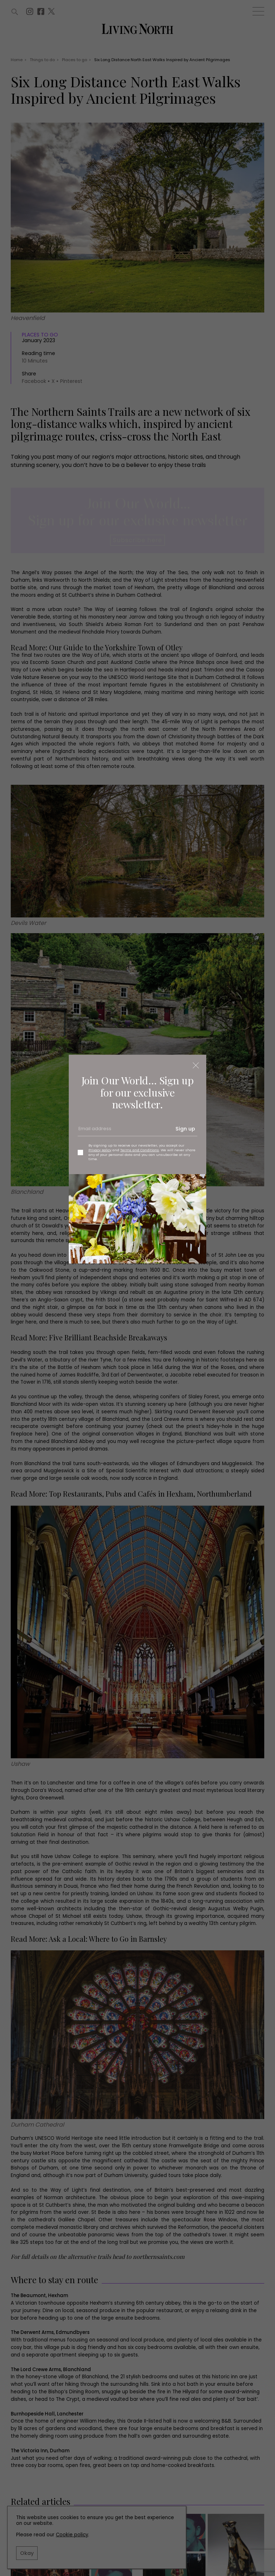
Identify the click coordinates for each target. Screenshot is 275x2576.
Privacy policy (99, 1150)
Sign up (185, 1128)
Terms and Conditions (139, 1150)
